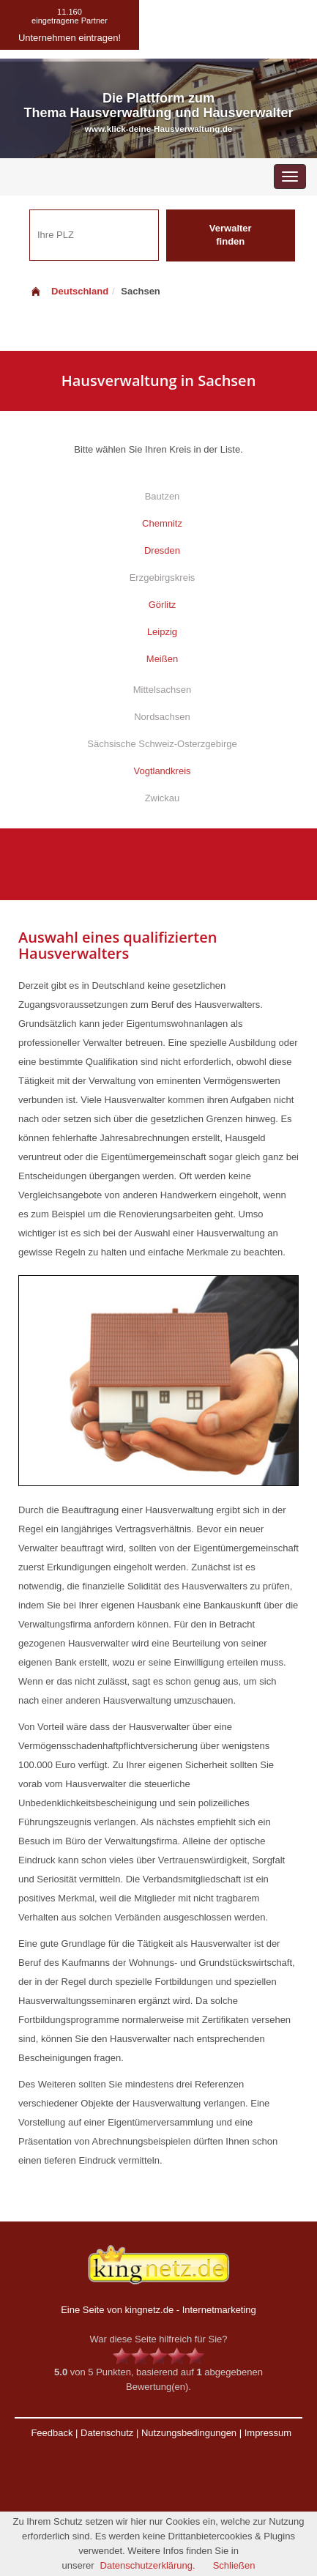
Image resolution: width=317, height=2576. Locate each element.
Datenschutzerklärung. (147, 2565)
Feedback (51, 2432)
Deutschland (68, 291)
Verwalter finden (230, 235)
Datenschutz (107, 2432)
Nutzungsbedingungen (188, 2432)
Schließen (234, 2565)
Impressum (268, 2432)
